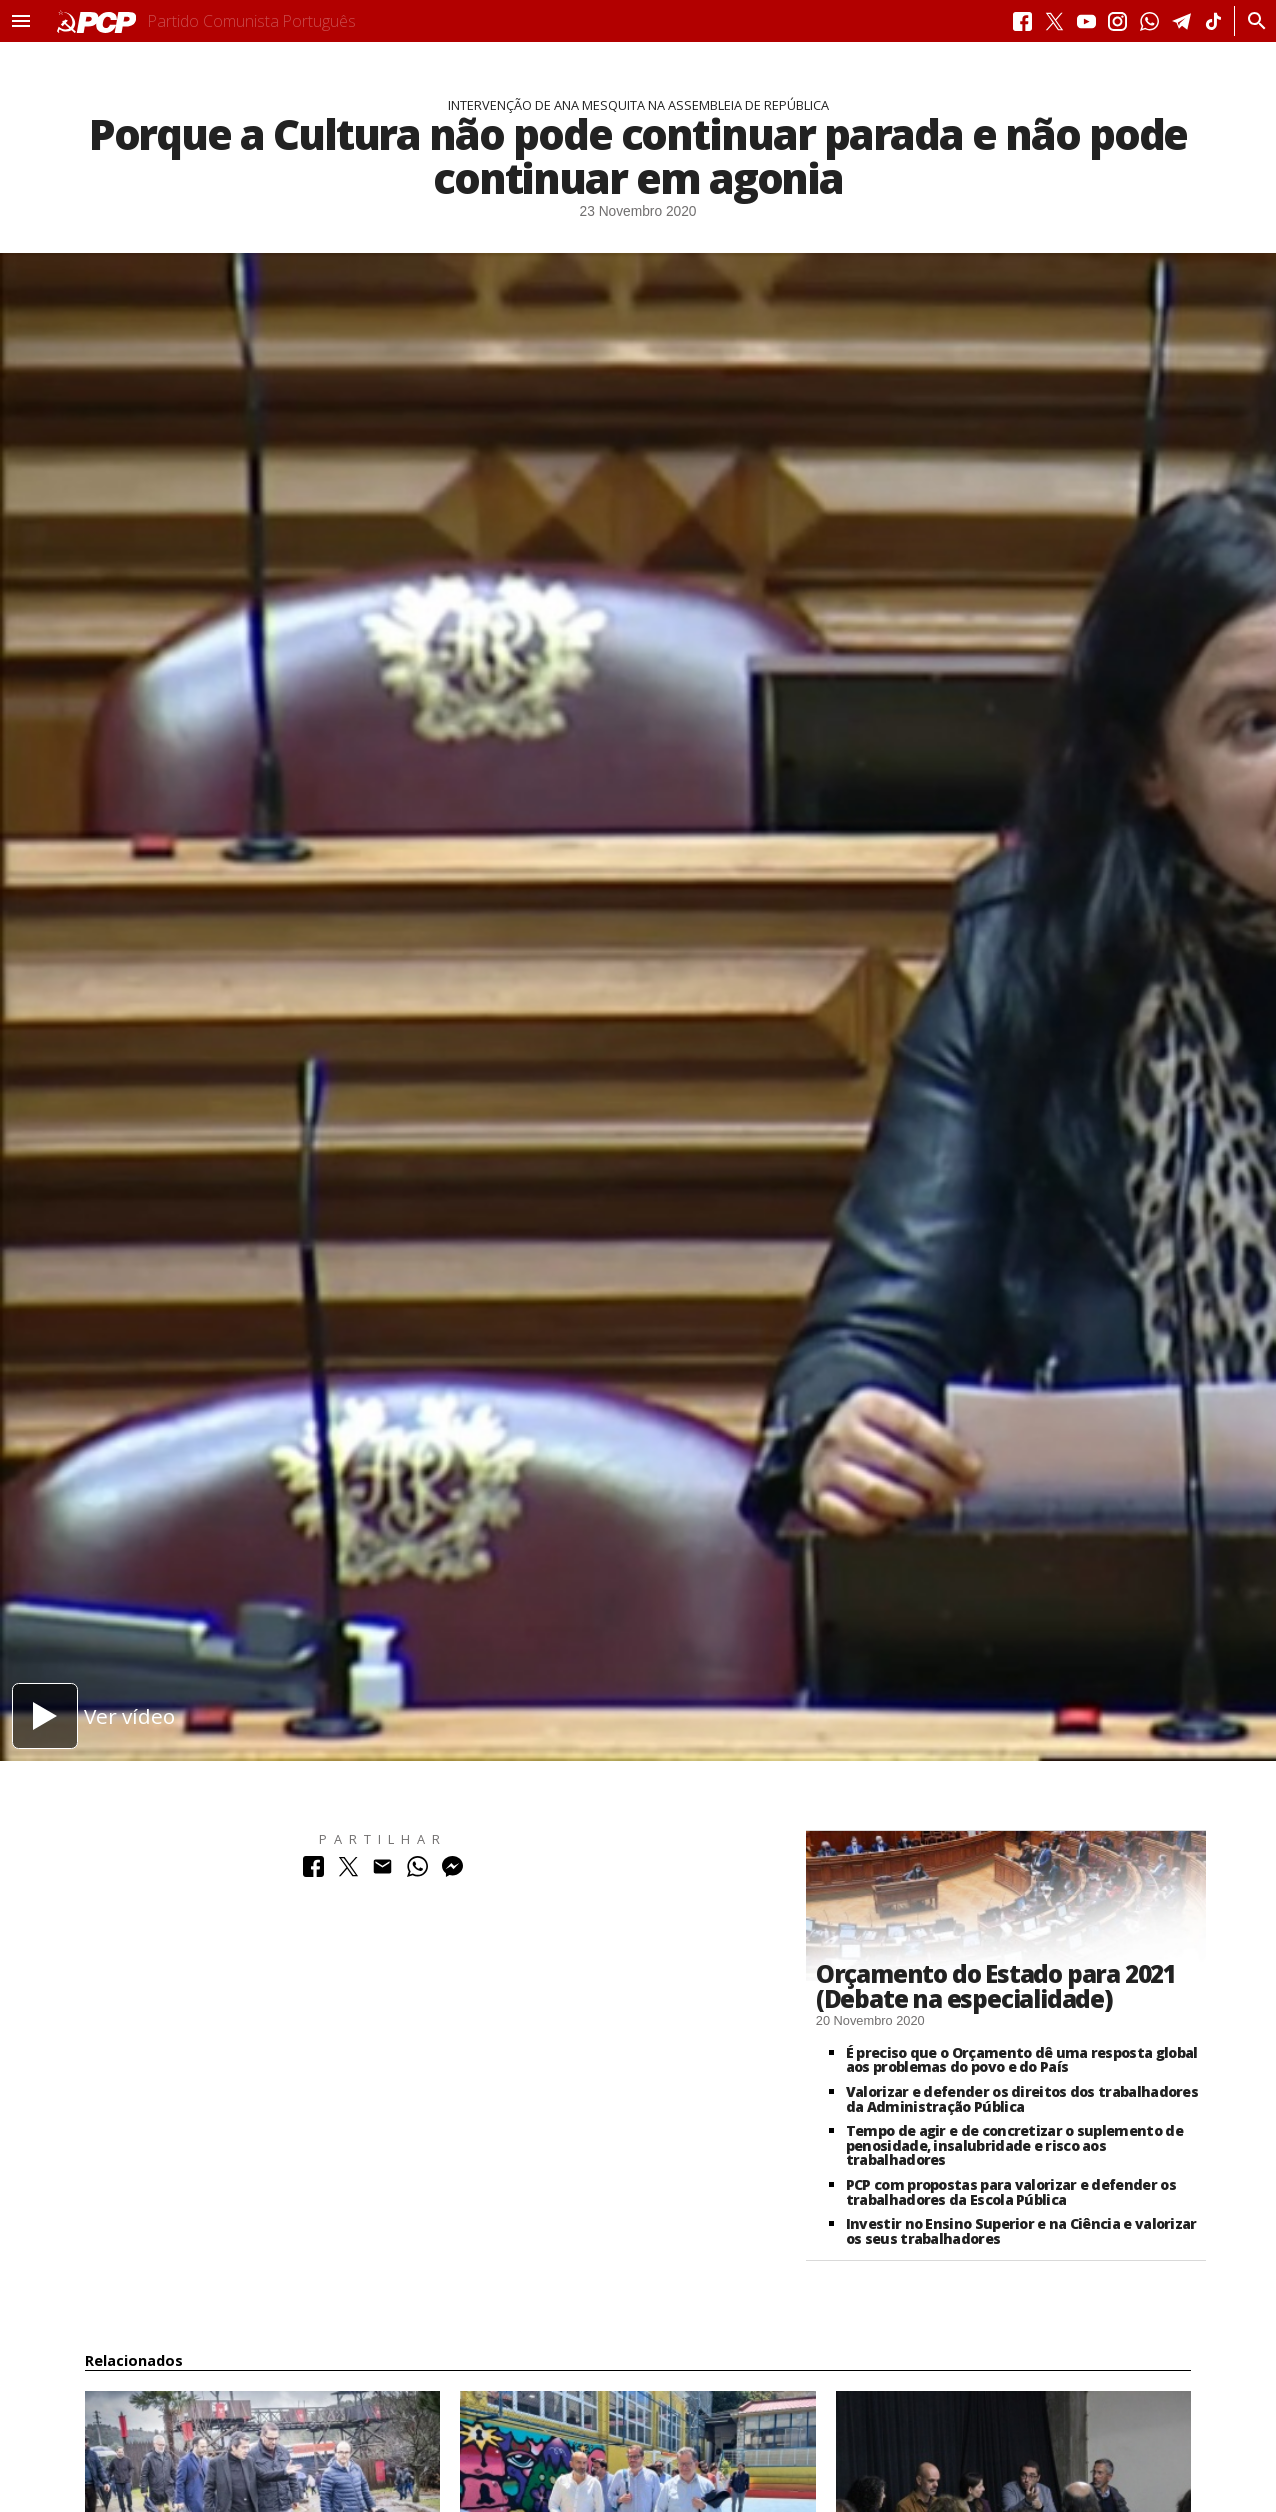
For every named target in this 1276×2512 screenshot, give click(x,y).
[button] (21, 21)
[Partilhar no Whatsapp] (417, 1871)
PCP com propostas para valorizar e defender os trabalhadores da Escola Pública (1011, 2192)
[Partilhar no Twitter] (348, 1871)
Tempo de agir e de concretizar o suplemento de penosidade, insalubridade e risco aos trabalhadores (1014, 2145)
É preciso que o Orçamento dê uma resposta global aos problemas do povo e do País (1022, 2060)
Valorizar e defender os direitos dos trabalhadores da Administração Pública (1022, 2099)
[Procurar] (1251, 21)
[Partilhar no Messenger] (452, 1871)
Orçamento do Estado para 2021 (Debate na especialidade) (996, 1986)
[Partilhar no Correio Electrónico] (382, 1871)
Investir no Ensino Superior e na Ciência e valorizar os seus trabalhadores (1021, 2231)
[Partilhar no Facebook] (313, 1871)
